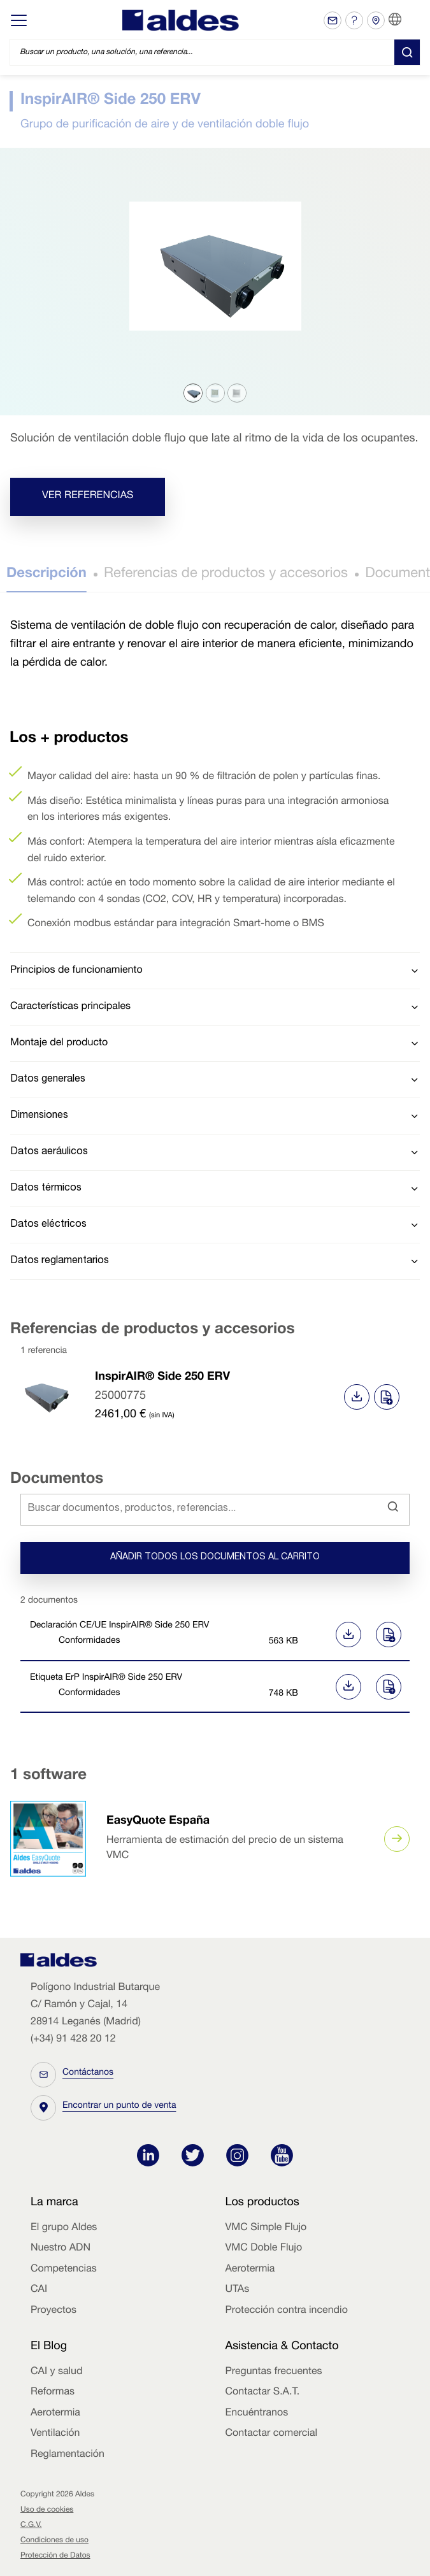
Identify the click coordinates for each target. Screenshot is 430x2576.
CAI (39, 2290)
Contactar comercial (272, 2434)
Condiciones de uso (54, 2541)
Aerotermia (250, 2270)
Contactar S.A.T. (263, 2392)
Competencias (64, 2270)
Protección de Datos (55, 2556)
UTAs (238, 2290)
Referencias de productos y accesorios (226, 575)
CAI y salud (57, 2372)
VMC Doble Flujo (264, 2248)
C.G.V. (31, 2525)
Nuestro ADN (60, 2248)
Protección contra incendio (287, 2311)
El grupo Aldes (64, 2228)
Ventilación (55, 2434)
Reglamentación (67, 2455)
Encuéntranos (257, 2413)
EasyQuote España (158, 1822)
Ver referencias (87, 496)
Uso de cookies (46, 2510)
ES (411, 19)
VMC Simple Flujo (266, 2228)
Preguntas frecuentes (274, 2372)
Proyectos (53, 2311)
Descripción (46, 575)
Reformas (53, 2392)
